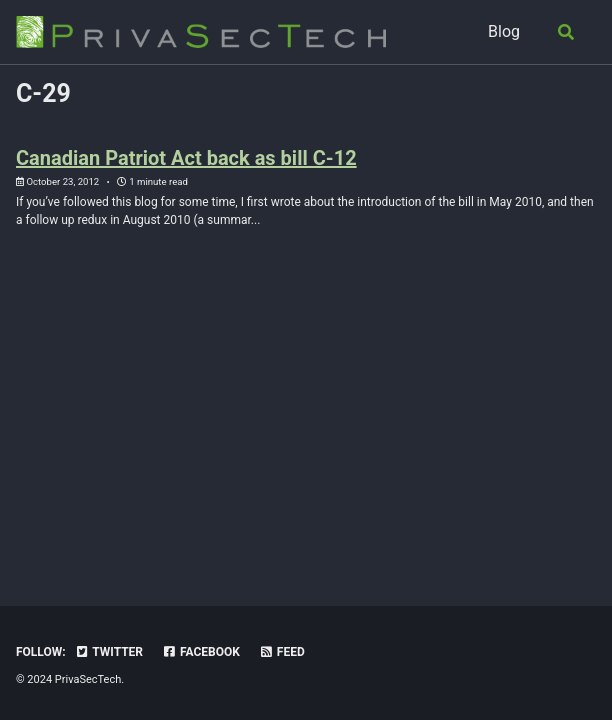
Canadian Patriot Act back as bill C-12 (186, 158)
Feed (282, 652)
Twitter (109, 652)
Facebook (201, 652)
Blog (504, 31)
